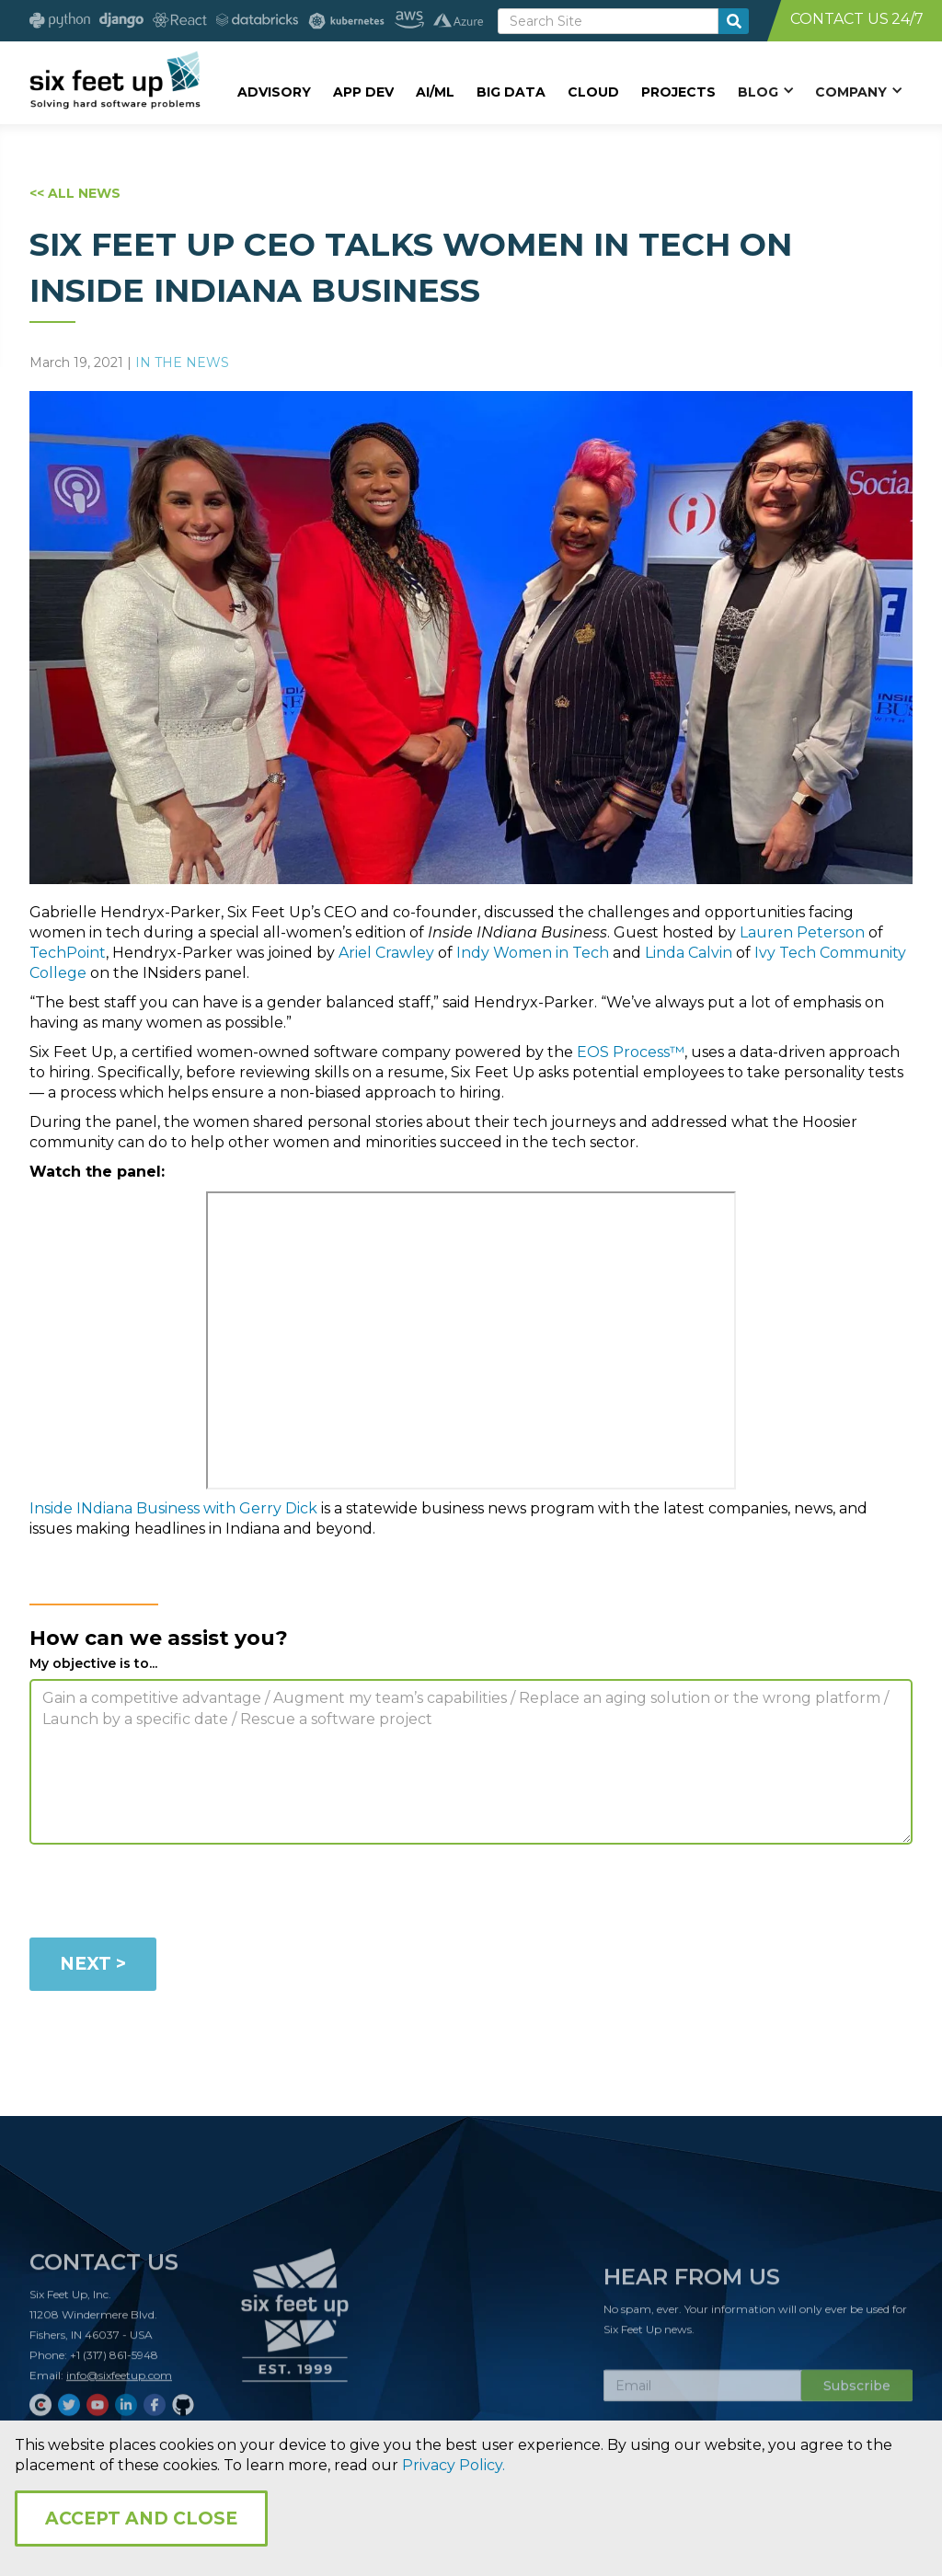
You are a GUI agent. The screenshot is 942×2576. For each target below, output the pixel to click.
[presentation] (169, 1894)
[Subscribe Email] (702, 2392)
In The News (182, 362)
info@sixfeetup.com (119, 2381)
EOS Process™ (630, 1052)
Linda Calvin (688, 952)
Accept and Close (141, 2518)
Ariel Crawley (386, 952)
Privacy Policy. (453, 2465)
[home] (114, 80)
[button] (765, 91)
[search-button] (733, 21)
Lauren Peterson (802, 932)
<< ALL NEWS (75, 193)
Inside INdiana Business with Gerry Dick (173, 1508)
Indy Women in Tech (532, 952)
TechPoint (67, 952)
